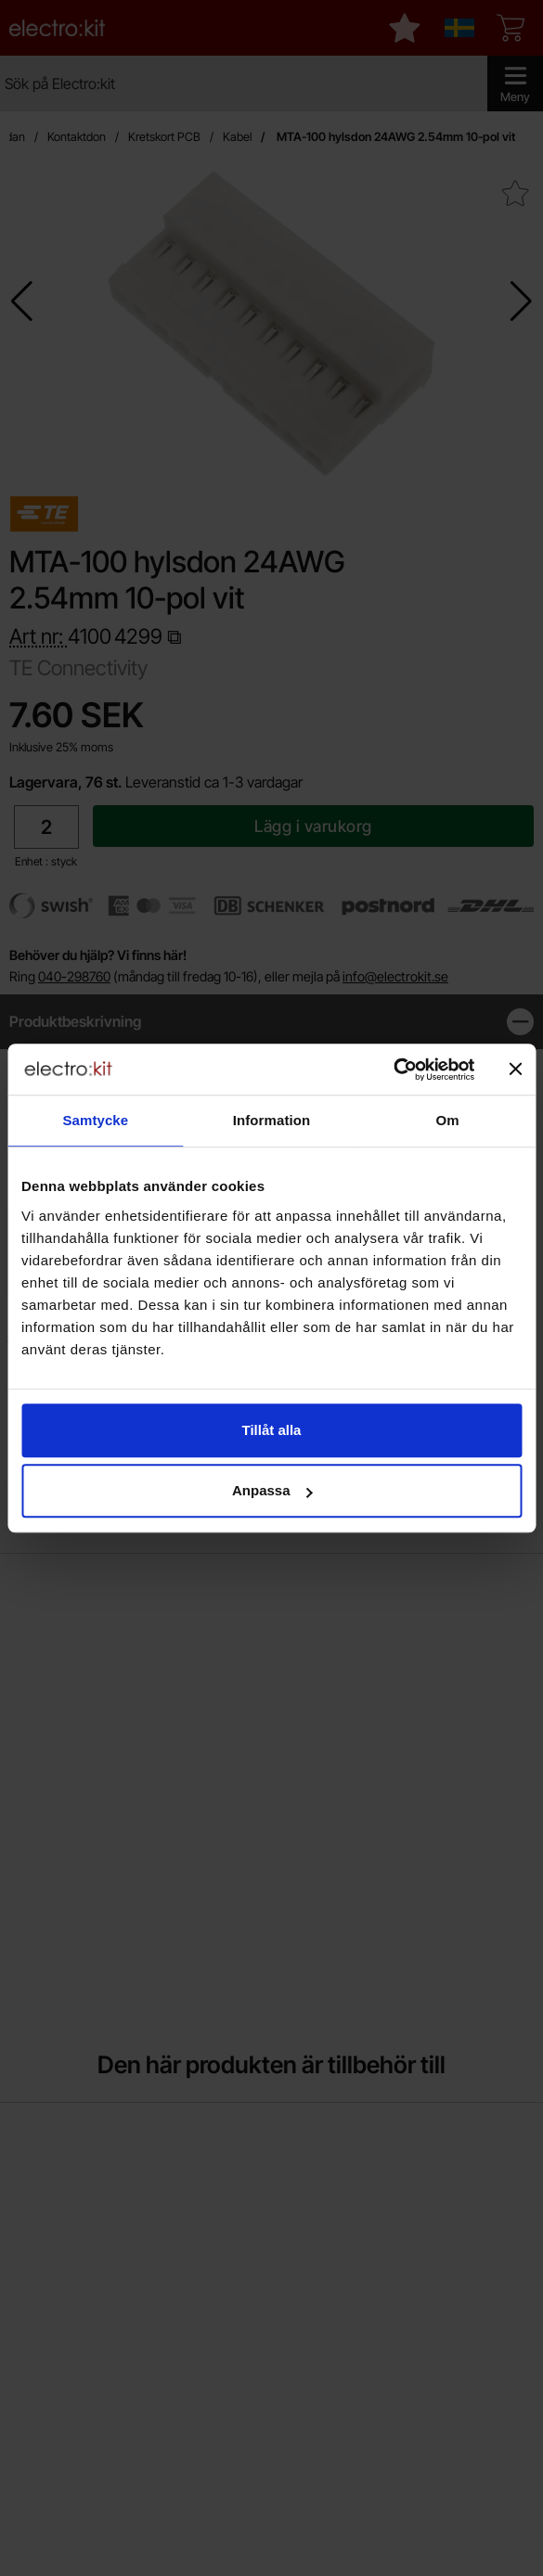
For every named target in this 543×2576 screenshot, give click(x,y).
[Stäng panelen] (515, 1069)
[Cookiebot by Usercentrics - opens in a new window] (393, 1069)
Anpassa (272, 1490)
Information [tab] (272, 1120)
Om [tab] (447, 1120)
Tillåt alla (272, 1430)
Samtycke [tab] (95, 1120)
